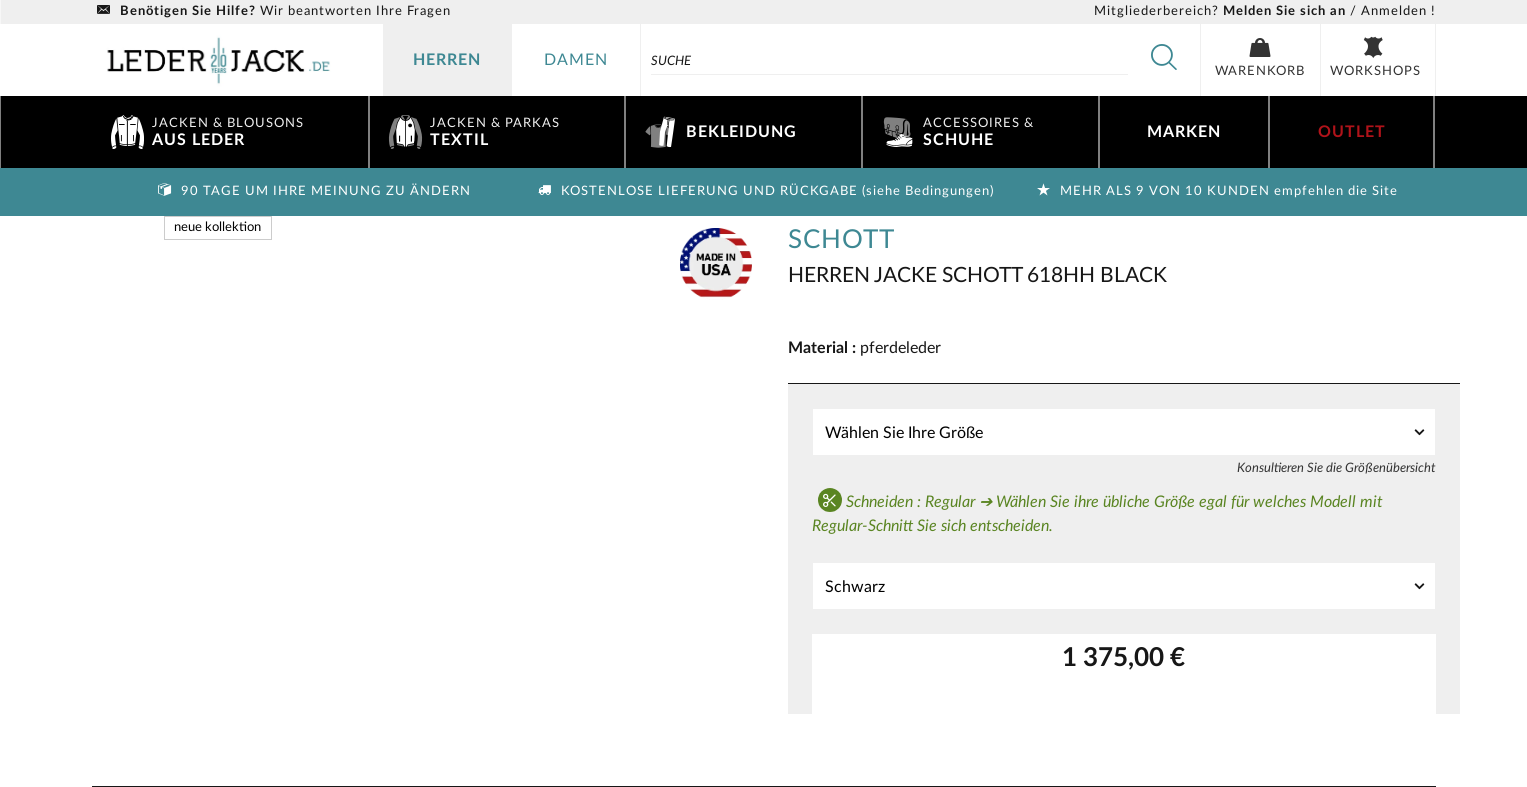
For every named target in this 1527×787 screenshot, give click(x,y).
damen (576, 60)
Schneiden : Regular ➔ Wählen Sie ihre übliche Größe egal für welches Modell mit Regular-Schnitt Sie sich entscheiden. (1097, 511)
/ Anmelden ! (1265, 11)
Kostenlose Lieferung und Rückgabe (763, 191)
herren (447, 60)
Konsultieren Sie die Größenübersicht (1336, 468)
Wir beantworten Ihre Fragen (271, 11)
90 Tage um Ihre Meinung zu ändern (312, 191)
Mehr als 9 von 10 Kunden (1215, 191)
